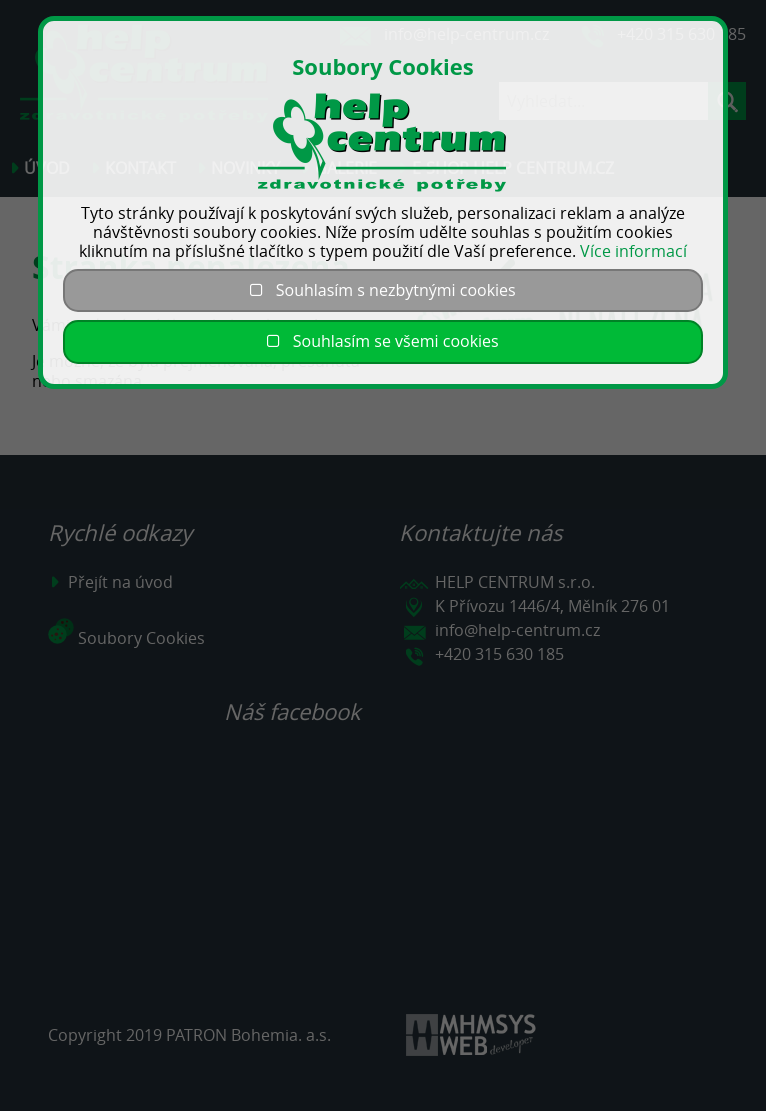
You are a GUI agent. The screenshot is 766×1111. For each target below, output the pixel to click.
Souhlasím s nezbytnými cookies (382, 290)
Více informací (633, 251)
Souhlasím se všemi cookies (382, 341)
